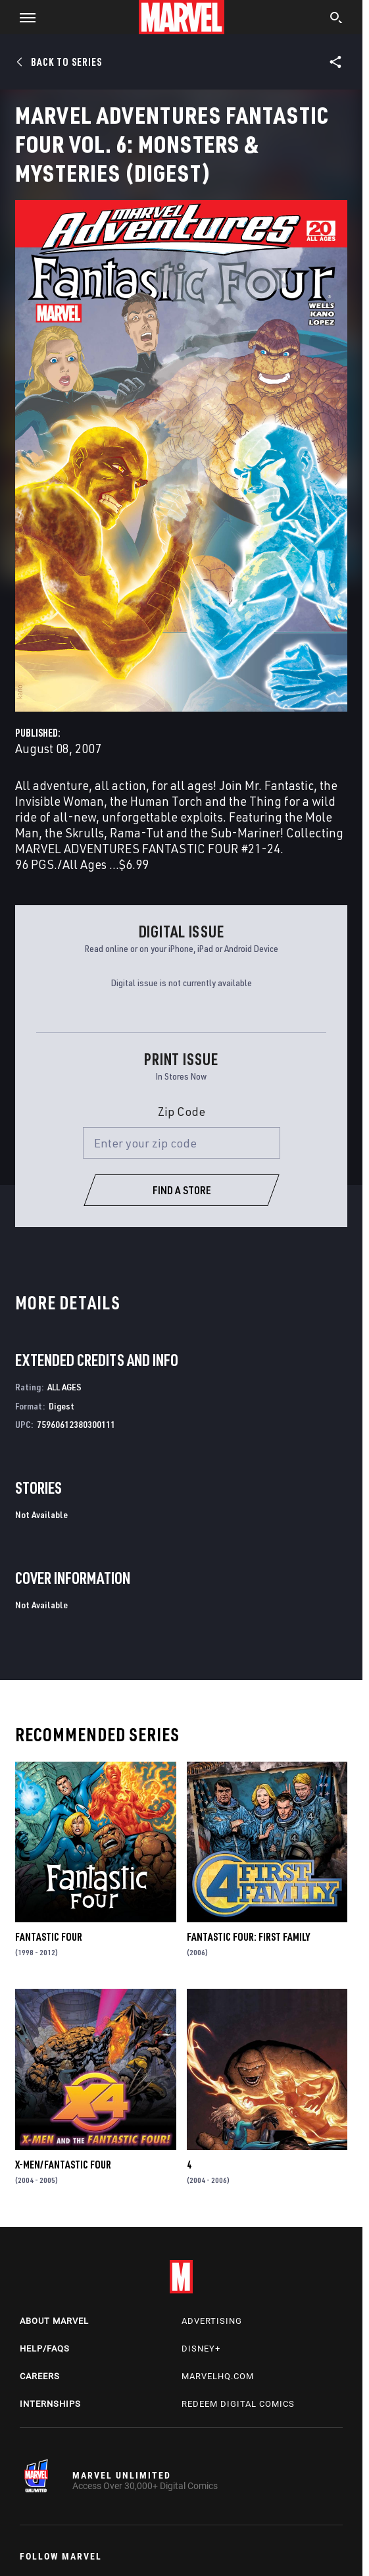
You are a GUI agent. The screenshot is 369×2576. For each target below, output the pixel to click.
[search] (336, 19)
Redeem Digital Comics (238, 2404)
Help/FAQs (45, 2348)
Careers (40, 2376)
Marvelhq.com (218, 2376)
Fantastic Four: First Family (248, 1936)
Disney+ (201, 2348)
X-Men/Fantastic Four (63, 2164)
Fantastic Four (48, 1936)
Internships (50, 2404)
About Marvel (54, 2321)
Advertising (212, 2321)
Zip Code (181, 1111)
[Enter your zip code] (182, 1143)
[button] (22, 17)
